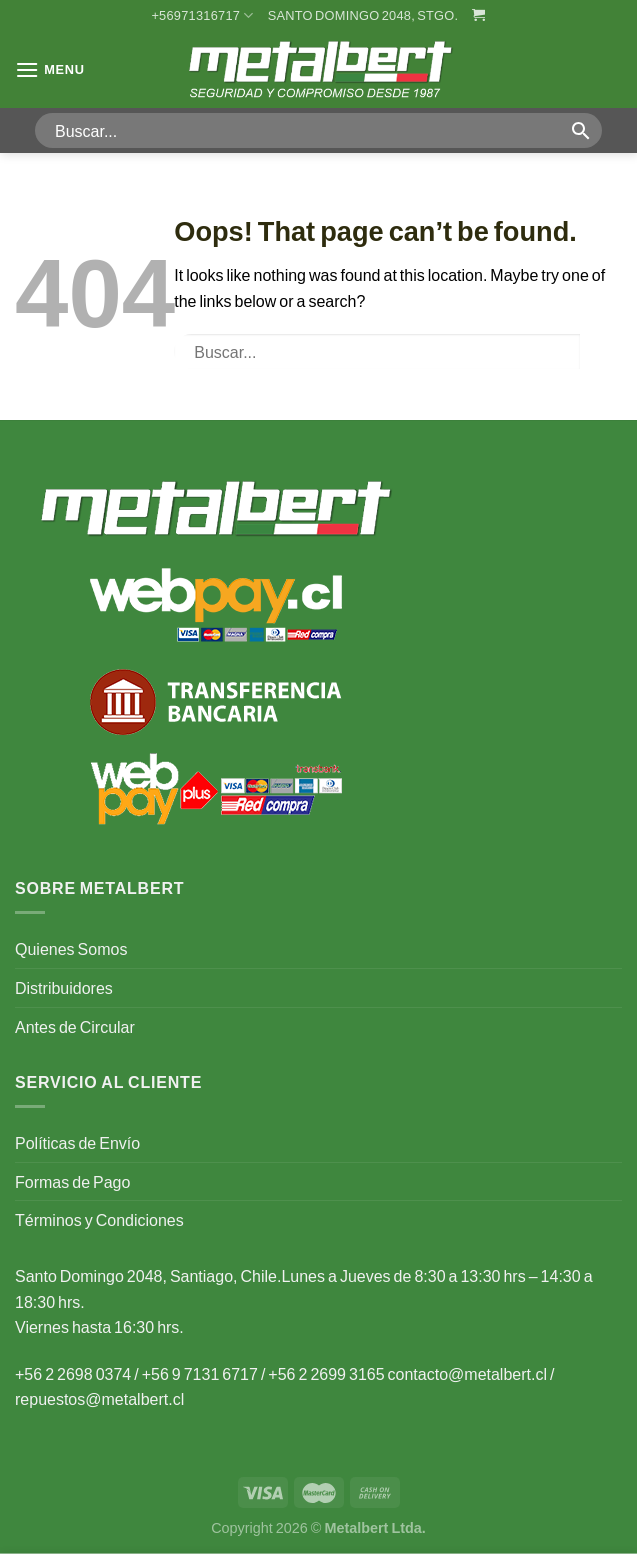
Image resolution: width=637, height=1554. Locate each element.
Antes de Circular (75, 1026)
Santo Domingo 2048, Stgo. (363, 15)
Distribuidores (64, 987)
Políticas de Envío (77, 1142)
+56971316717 (202, 15)
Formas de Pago (72, 1181)
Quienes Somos (71, 948)
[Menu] (50, 69)
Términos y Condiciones (99, 1219)
